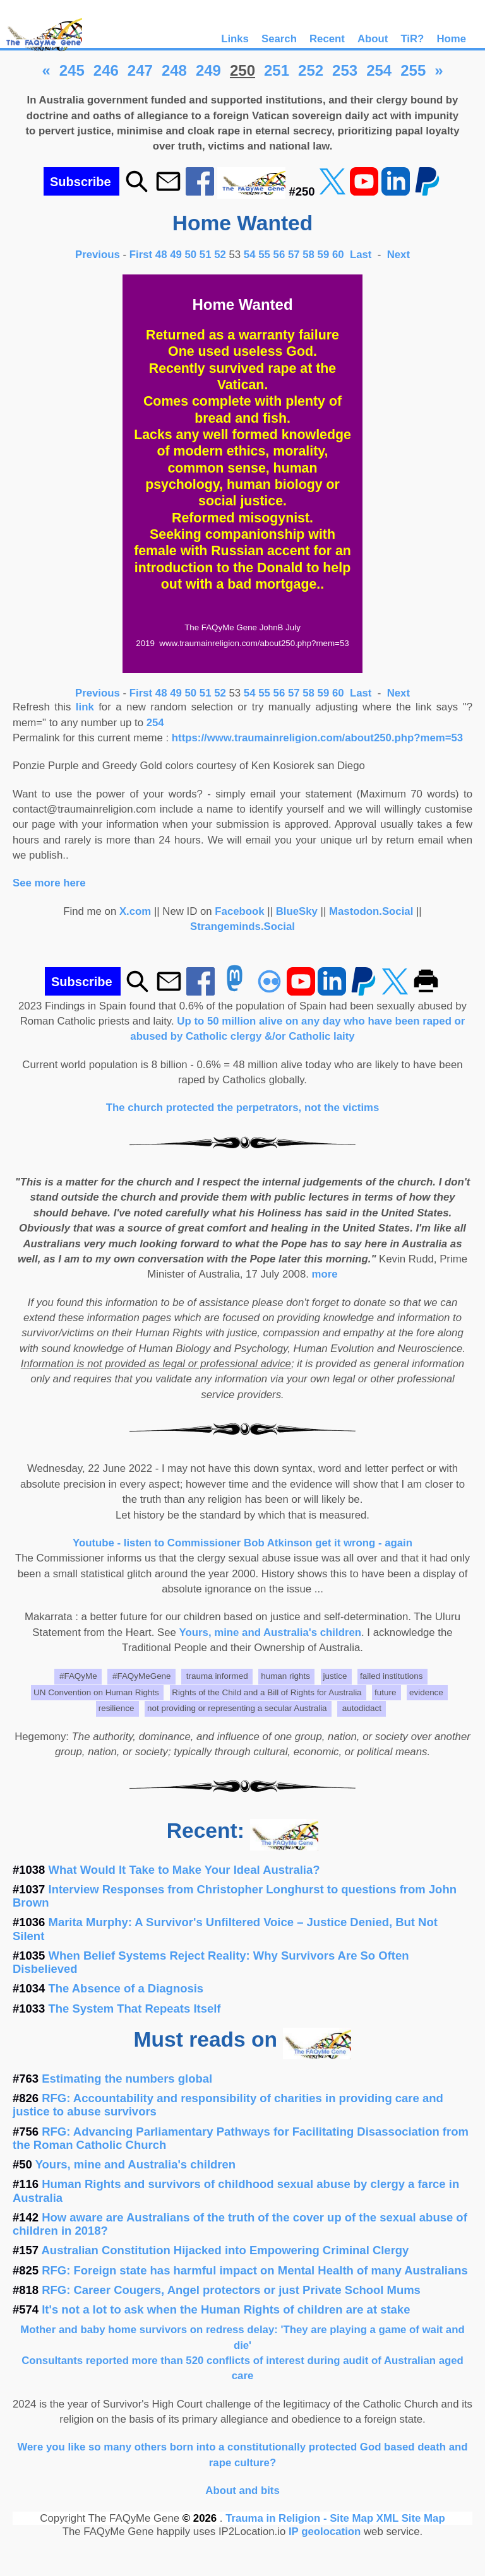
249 (208, 70)
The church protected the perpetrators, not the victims (243, 1108)
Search (279, 39)
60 (338, 255)
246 (106, 70)
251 (276, 70)
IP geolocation (325, 2532)
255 (413, 70)
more (325, 1274)
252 (310, 70)
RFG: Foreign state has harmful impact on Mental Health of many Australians (255, 2270)
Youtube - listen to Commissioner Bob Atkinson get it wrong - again (242, 1543)
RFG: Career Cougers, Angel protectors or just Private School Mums (231, 2290)
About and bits (242, 2491)
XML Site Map (410, 2518)
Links (235, 39)
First (142, 255)
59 (324, 255)
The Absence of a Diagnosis (126, 1988)
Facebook (239, 911)
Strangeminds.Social (242, 926)
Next (398, 255)
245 (72, 70)
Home (451, 39)
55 (264, 255)
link (85, 707)
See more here (49, 883)
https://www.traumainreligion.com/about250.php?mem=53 (317, 738)
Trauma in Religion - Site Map (300, 2518)
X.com (135, 911)
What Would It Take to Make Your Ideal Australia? (184, 1869)
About (372, 39)
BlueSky (297, 911)
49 (176, 255)
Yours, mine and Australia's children (270, 1632)
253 (344, 70)
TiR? (412, 39)
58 (308, 255)
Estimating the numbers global (127, 2078)
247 (140, 70)
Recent (327, 39)
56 (279, 255)
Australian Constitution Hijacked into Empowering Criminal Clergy (225, 2250)
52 (220, 255)
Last (362, 255)
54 (250, 255)
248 (174, 70)
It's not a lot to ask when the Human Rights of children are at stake (226, 2309)
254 (379, 70)
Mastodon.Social (371, 911)
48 (161, 255)
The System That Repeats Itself (135, 2008)
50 (191, 255)
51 (206, 255)
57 (294, 255)
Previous (99, 255)
